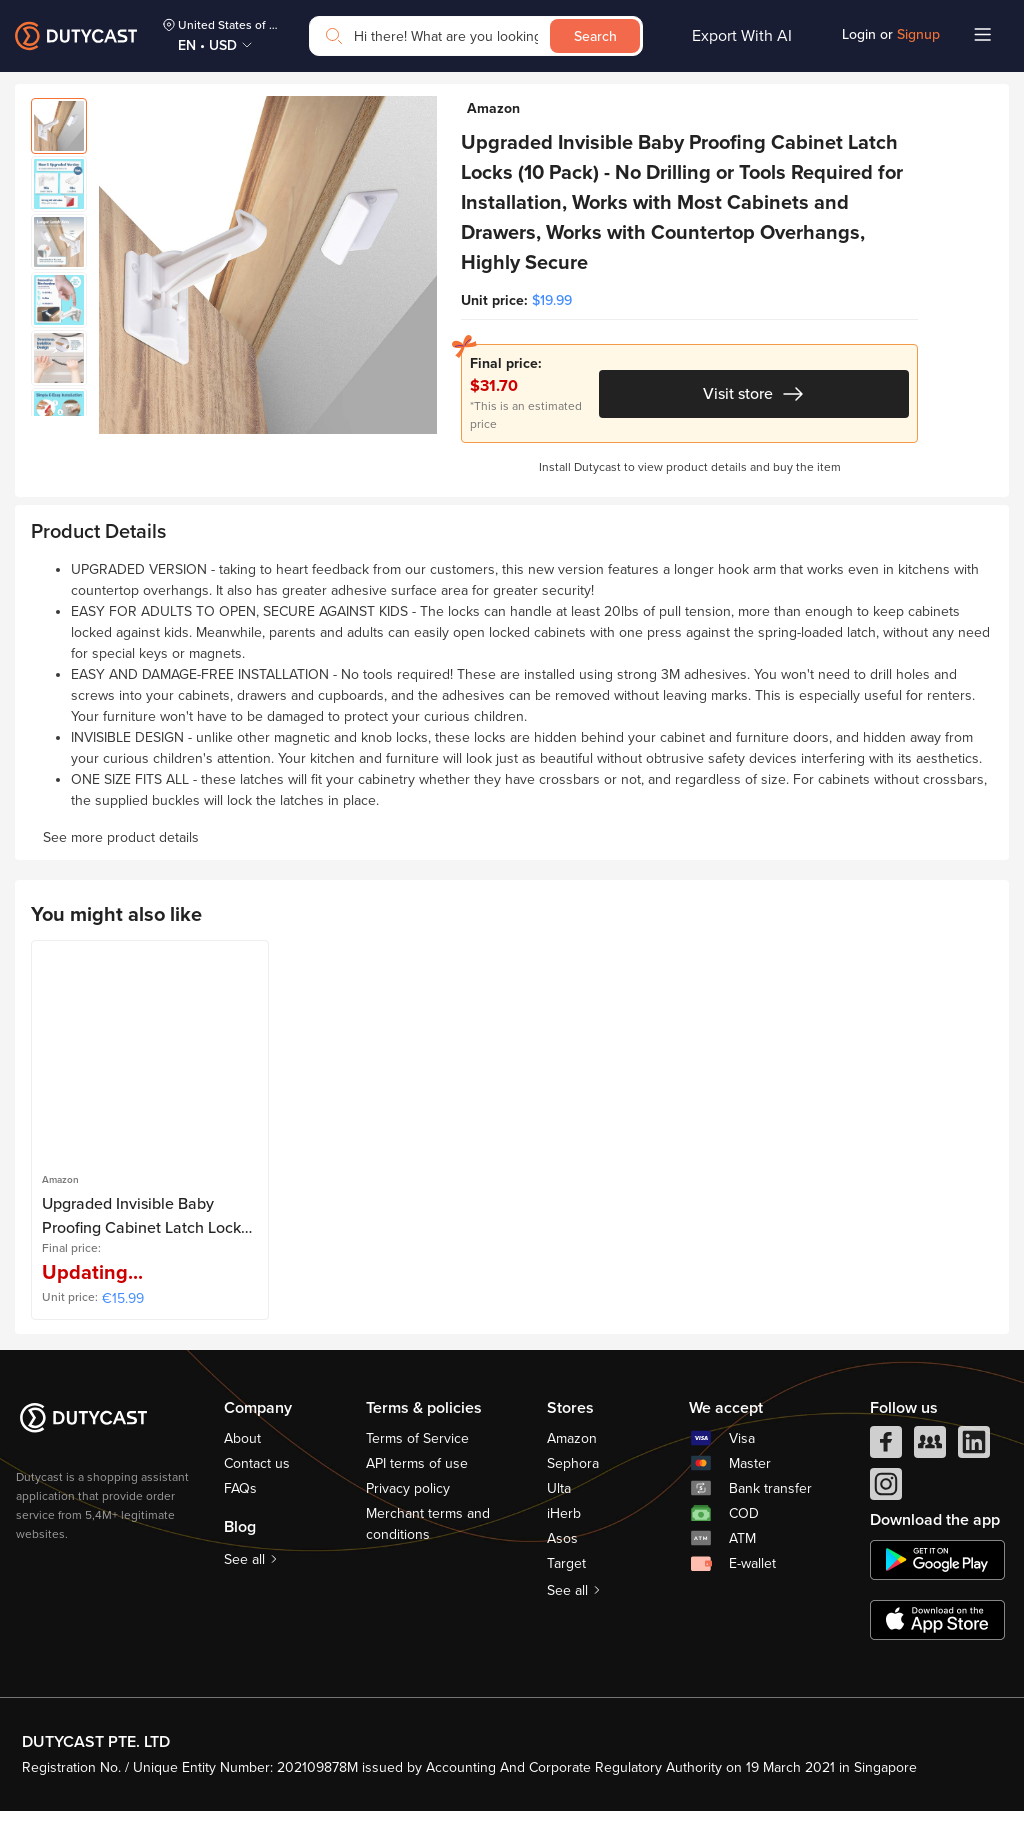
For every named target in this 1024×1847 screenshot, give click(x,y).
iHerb (564, 1549)
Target (566, 1599)
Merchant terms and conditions (428, 1560)
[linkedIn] (974, 1483)
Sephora (573, 1499)
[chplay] (937, 1596)
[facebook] (886, 1483)
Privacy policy (408, 1524)
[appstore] (937, 1656)
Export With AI (742, 36)
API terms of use (417, 1499)
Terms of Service (417, 1474)
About (242, 1474)
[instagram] (886, 1525)
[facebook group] (930, 1483)
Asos (562, 1574)
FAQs (240, 1524)
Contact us (257, 1499)
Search (595, 36)
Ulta (559, 1524)
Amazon (572, 1474)
